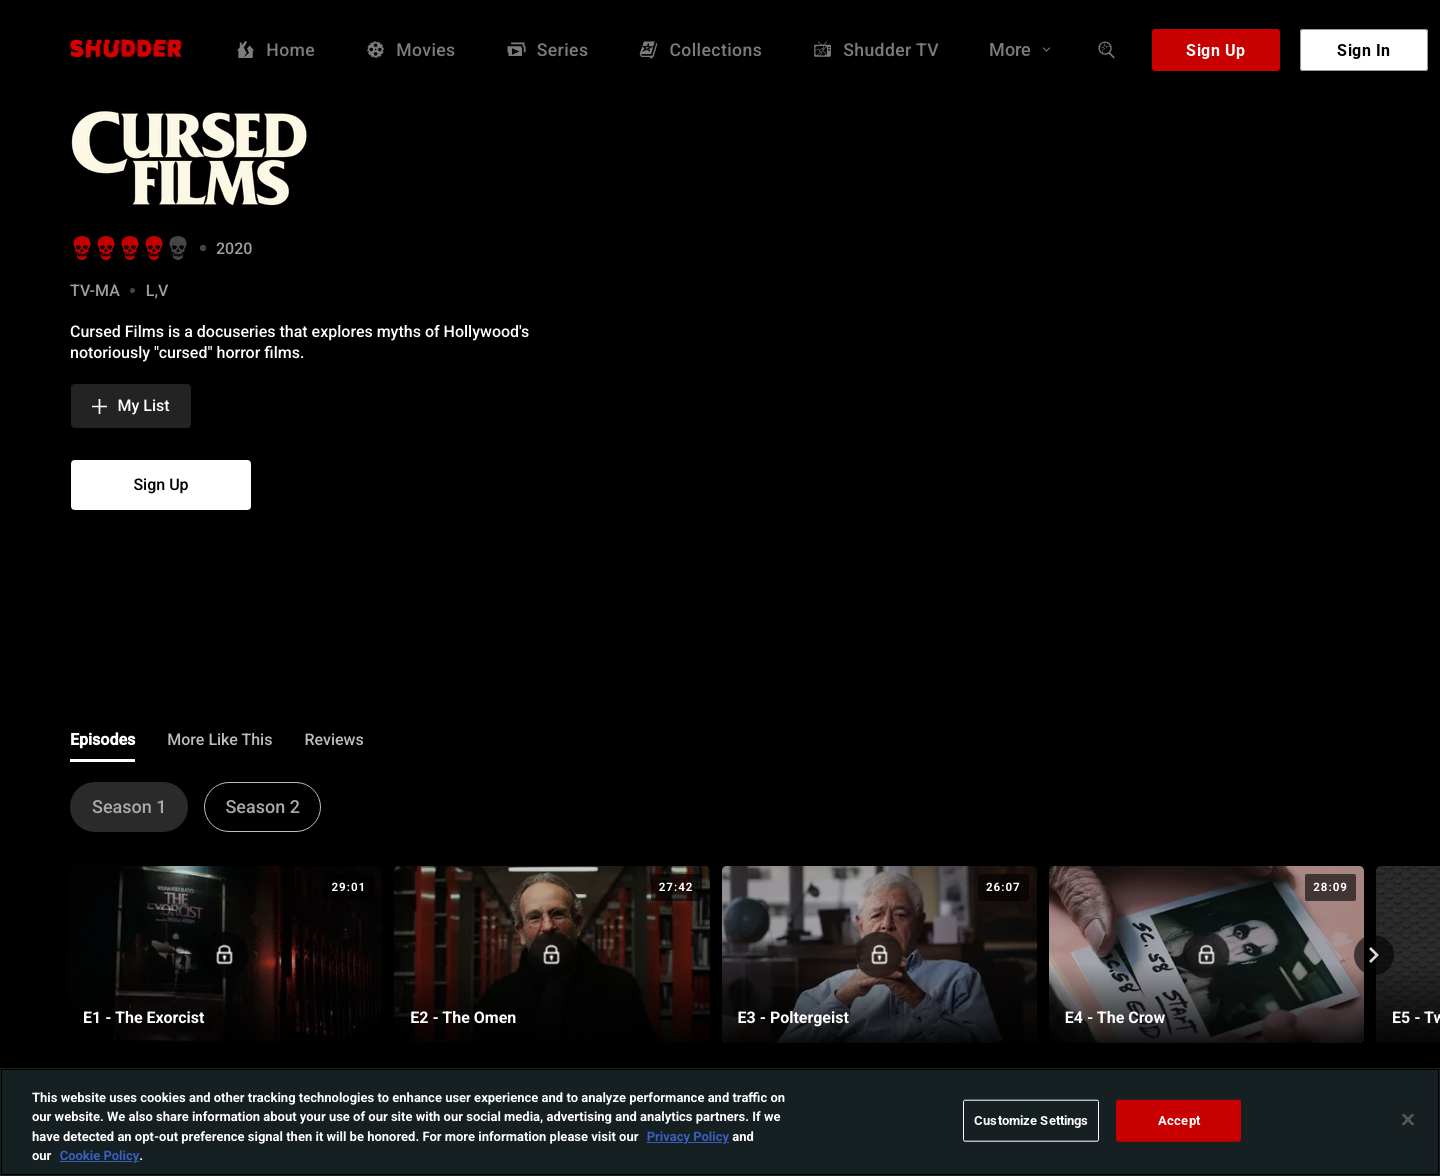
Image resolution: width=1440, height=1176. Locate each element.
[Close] (1408, 1125)
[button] (131, 406)
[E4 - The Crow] (1206, 954)
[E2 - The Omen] (551, 954)
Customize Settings (1031, 1125)
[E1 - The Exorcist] (224, 954)
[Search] (1107, 50)
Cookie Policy (100, 1161)
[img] (280, 158)
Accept (1179, 1125)
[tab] (102, 741)
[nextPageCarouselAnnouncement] (1374, 955)
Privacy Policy (688, 1141)
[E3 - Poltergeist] (879, 954)
